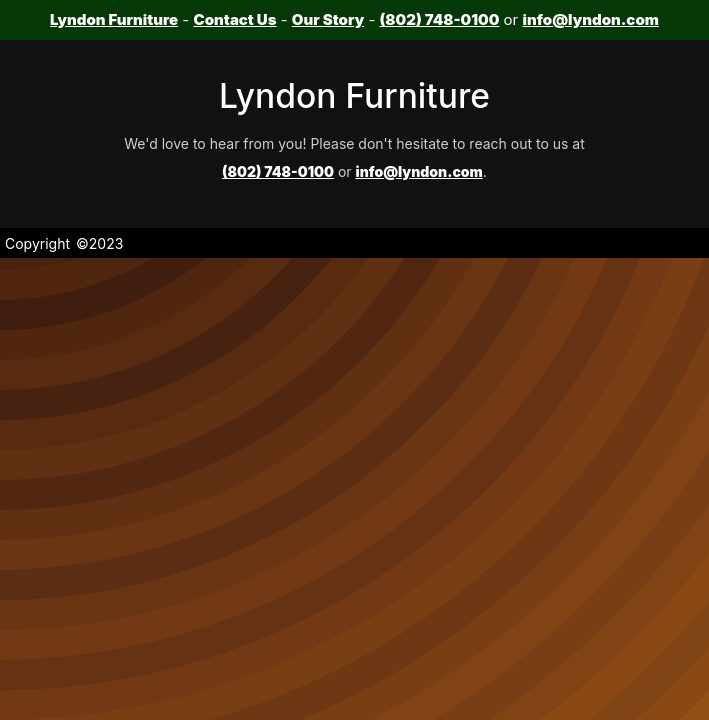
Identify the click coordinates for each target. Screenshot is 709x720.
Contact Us (234, 19)
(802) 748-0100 (440, 19)
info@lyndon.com (590, 19)
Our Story (328, 19)
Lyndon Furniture (114, 19)
